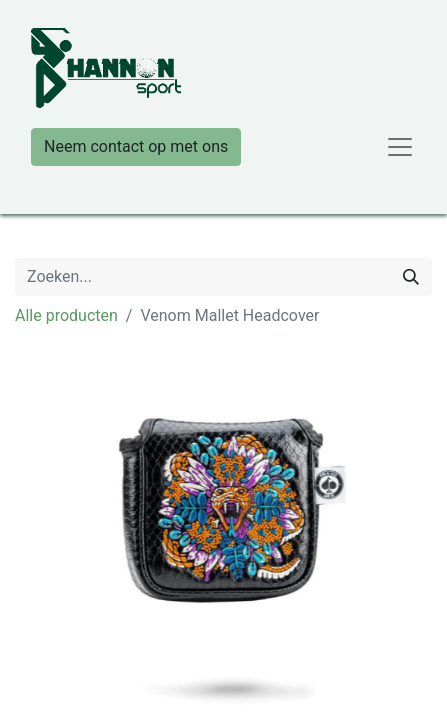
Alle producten (66, 315)
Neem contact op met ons (136, 146)
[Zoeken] (411, 277)
